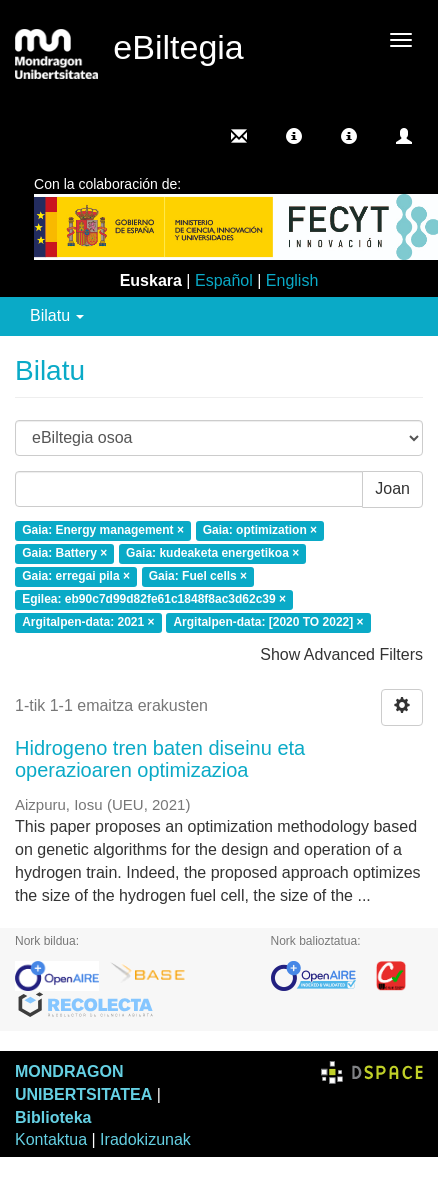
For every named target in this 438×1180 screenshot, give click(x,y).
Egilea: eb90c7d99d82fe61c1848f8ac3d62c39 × (154, 599)
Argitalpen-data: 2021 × (88, 622)
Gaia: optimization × (260, 531)
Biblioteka (53, 1117)
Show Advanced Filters (341, 654)
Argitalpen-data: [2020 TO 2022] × (268, 622)
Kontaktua (51, 1139)
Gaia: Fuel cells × (198, 576)
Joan (392, 488)
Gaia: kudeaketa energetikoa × (212, 553)
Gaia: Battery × (64, 553)
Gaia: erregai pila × (76, 576)
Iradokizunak (145, 1139)
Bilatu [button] (57, 315)
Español (224, 280)
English (292, 280)
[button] (294, 136)
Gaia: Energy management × (103, 531)
